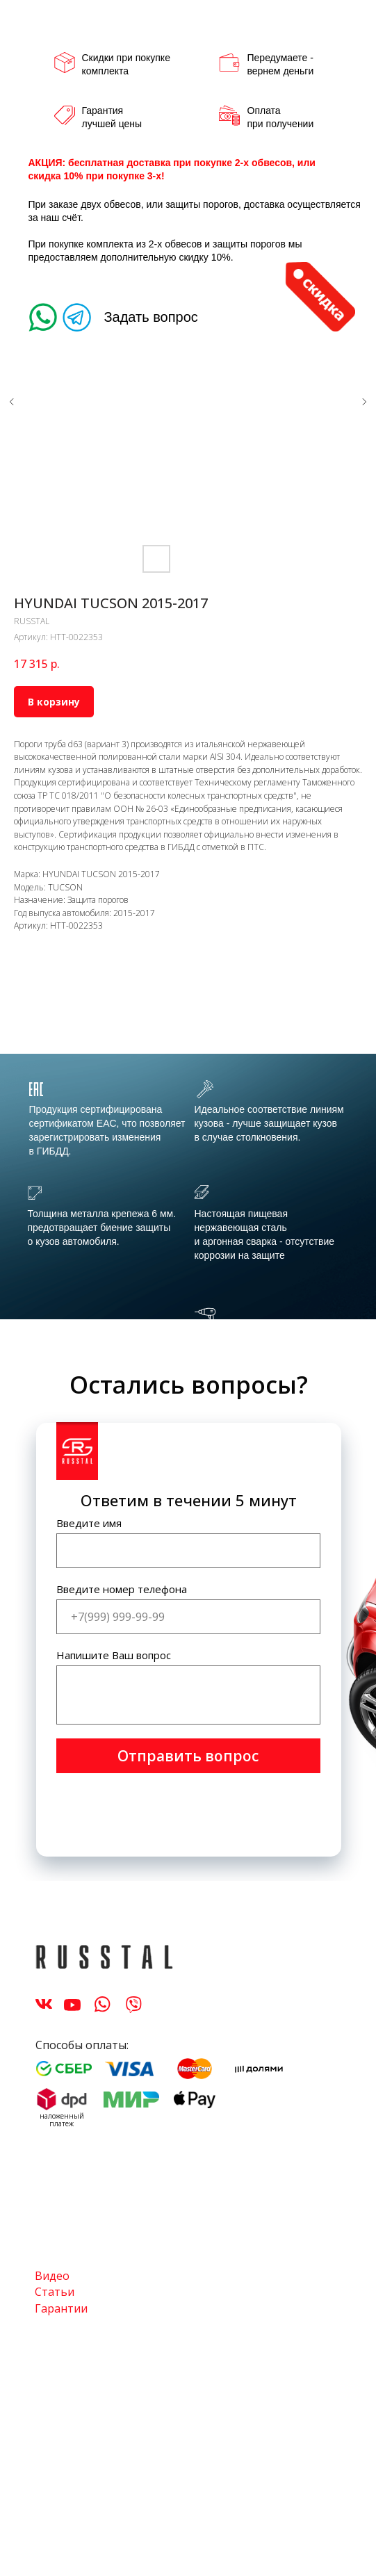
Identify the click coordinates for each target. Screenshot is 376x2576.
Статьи (54, 2291)
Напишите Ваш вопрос (113, 1655)
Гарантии (61, 2308)
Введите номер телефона (121, 1589)
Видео (52, 2275)
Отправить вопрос (188, 1756)
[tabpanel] (188, 1189)
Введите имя (89, 1523)
